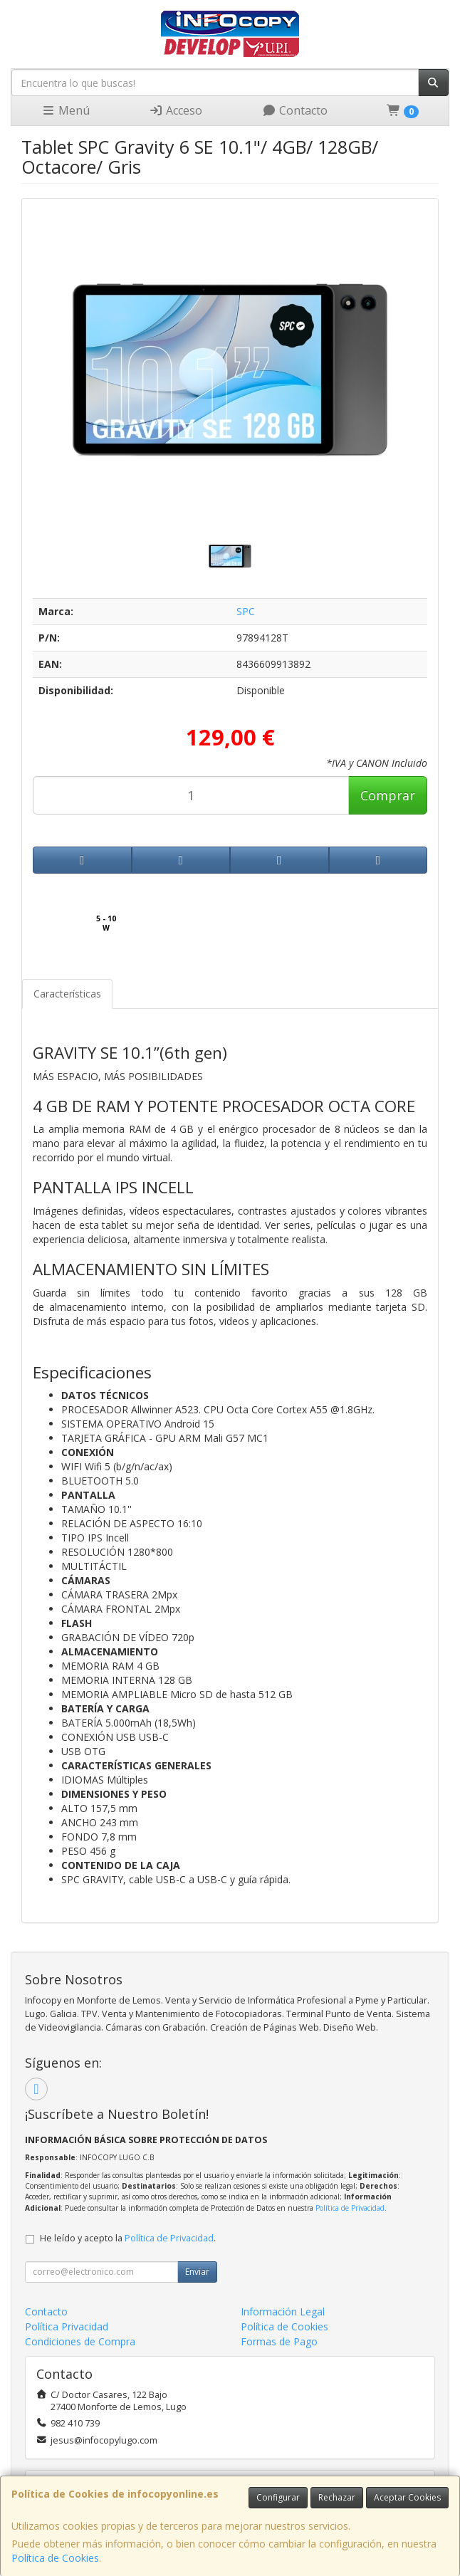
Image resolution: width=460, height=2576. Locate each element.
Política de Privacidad (350, 2208)
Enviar (197, 2272)
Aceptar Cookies (407, 2497)
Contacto (295, 110)
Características (67, 993)
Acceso (175, 110)
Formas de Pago (279, 2341)
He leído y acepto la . (128, 2238)
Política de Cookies (55, 2558)
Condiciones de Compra (80, 2341)
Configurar (278, 2497)
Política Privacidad (66, 2326)
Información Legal (283, 2311)
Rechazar (336, 2497)
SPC (245, 611)
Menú (65, 110)
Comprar (387, 795)
